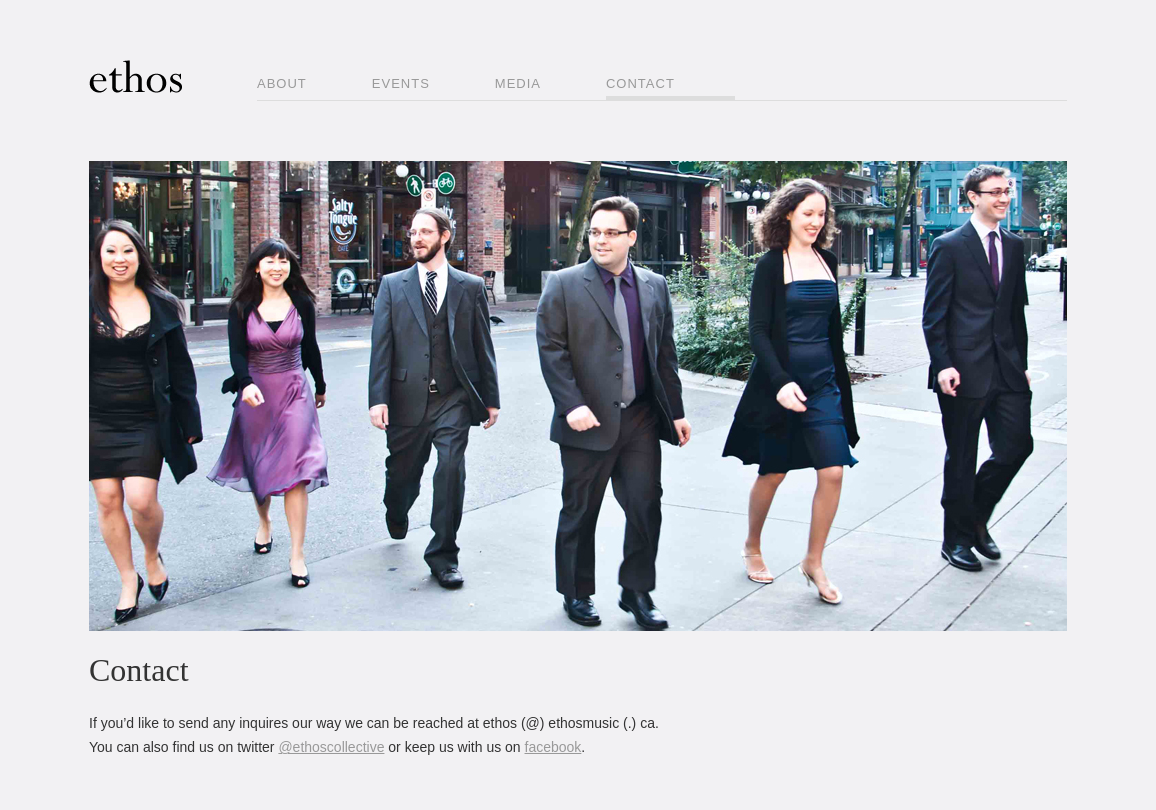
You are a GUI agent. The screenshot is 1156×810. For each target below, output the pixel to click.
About (282, 83)
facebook (553, 747)
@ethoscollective (331, 747)
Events (401, 83)
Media (518, 83)
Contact (640, 83)
